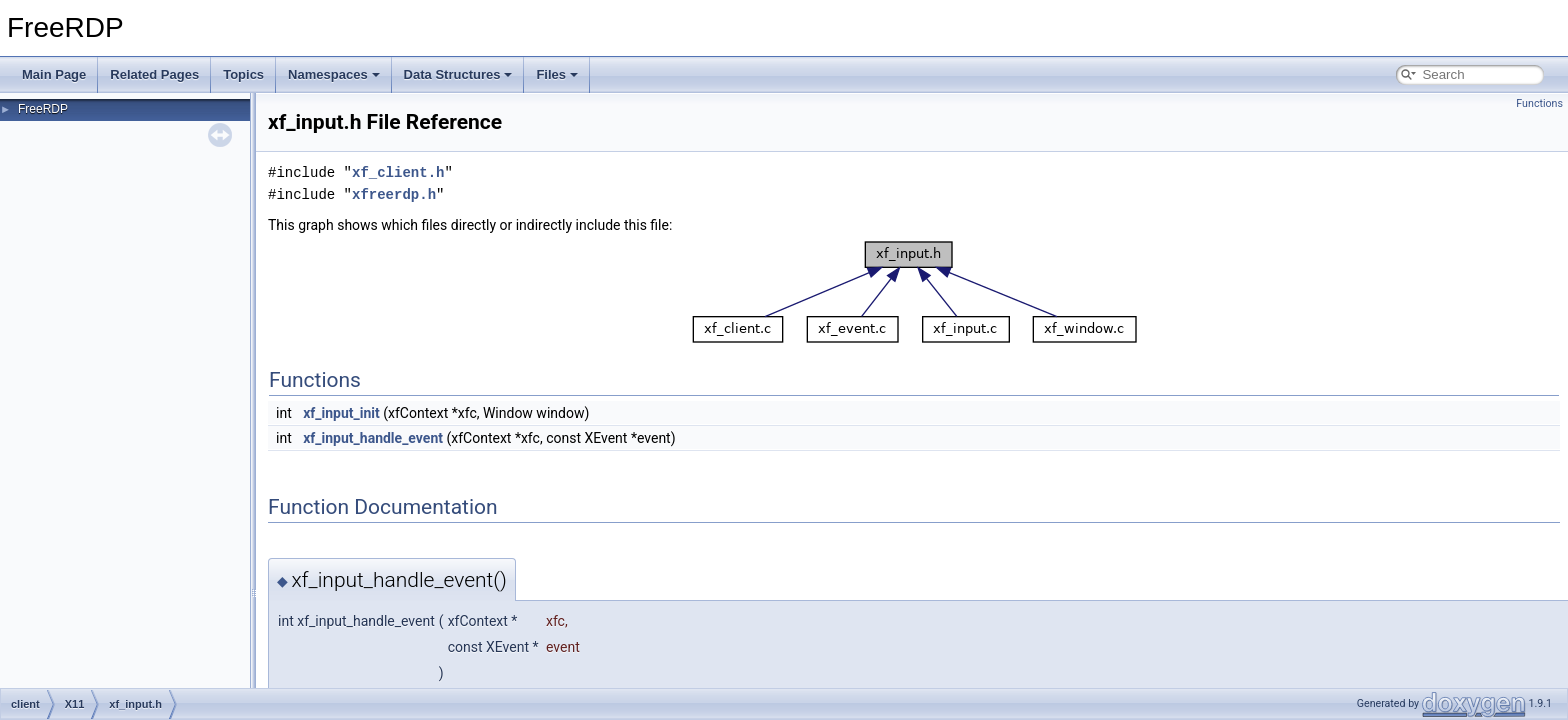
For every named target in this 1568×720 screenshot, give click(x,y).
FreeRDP (43, 109)
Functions (1539, 103)
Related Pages (154, 74)
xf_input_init (341, 413)
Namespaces (334, 74)
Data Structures (458, 74)
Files (557, 74)
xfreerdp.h (394, 194)
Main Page (54, 74)
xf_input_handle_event (373, 438)
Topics (243, 74)
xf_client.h (398, 172)
